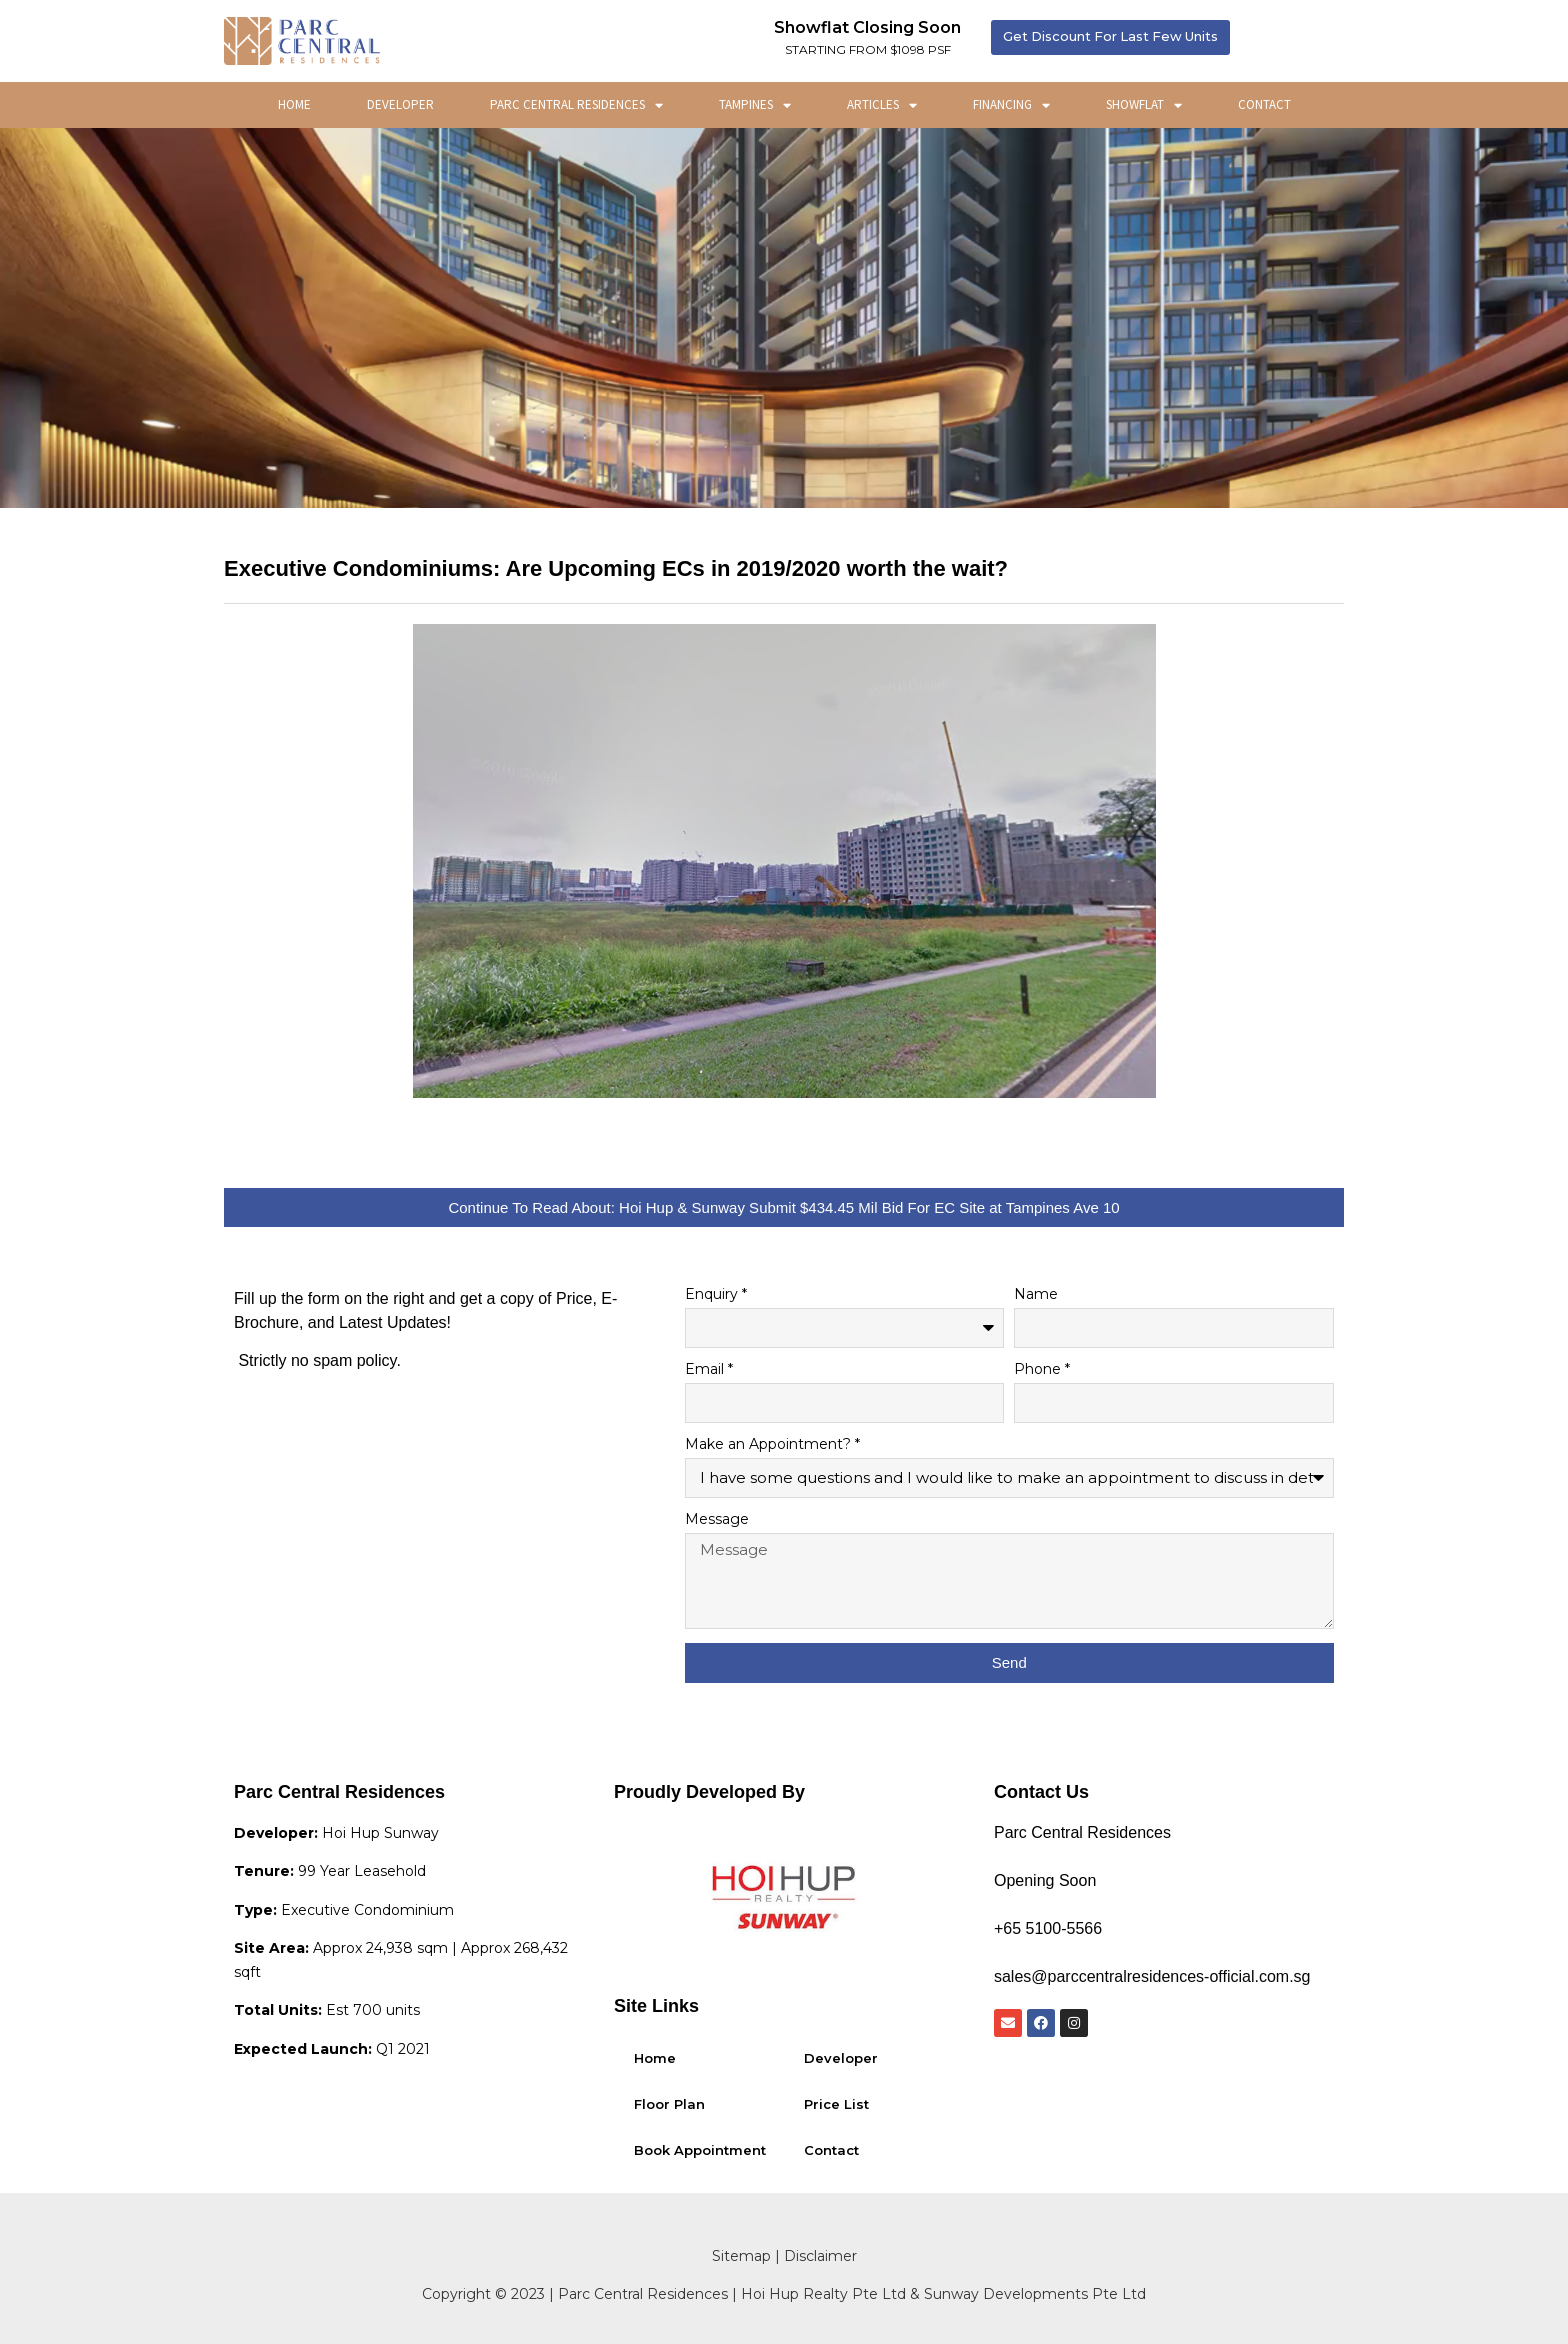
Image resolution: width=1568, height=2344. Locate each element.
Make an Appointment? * (772, 1445)
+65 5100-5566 (1048, 1928)
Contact (1264, 104)
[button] (1113, 37)
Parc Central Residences (576, 105)
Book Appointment (700, 2150)
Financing (1011, 105)
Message (717, 1520)
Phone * (1042, 1370)
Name (1036, 1295)
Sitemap (741, 2256)
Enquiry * (716, 1295)
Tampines (755, 105)
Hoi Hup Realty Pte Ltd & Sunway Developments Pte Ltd (943, 2294)
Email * (709, 1370)
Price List (836, 2104)
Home (294, 104)
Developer (400, 104)
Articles (882, 105)
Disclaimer (820, 2256)
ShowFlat (1144, 105)
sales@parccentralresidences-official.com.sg (1152, 1976)
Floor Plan (669, 2104)
